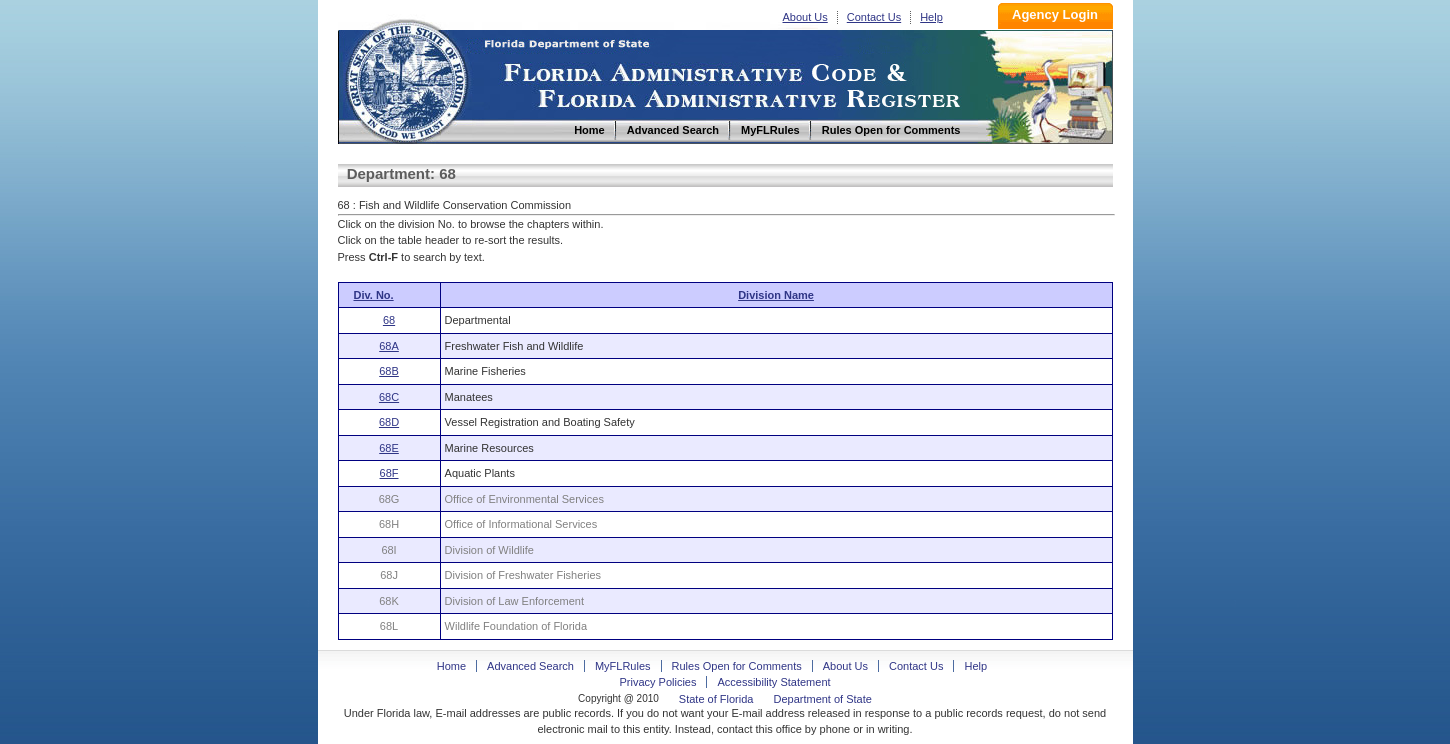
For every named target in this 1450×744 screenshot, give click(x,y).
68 (389, 320)
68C (389, 397)
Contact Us (874, 17)
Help (931, 17)
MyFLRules (623, 666)
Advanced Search (530, 666)
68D (389, 422)
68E (389, 448)
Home (406, 78)
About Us (805, 17)
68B (389, 371)
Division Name (776, 295)
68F (389, 473)
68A (389, 346)
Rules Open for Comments (737, 666)
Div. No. (374, 295)
